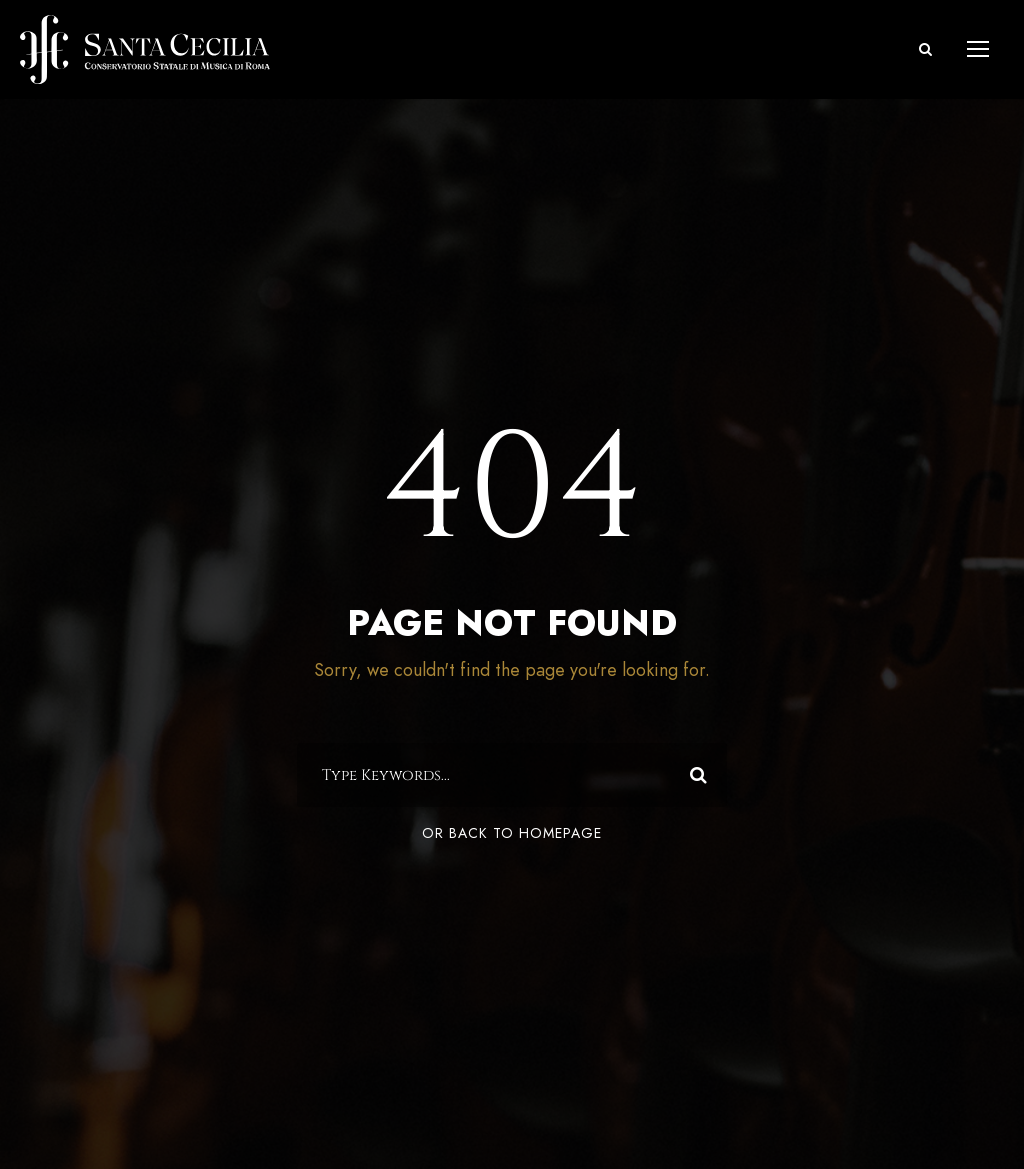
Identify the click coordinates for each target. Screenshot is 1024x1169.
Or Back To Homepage (512, 833)
